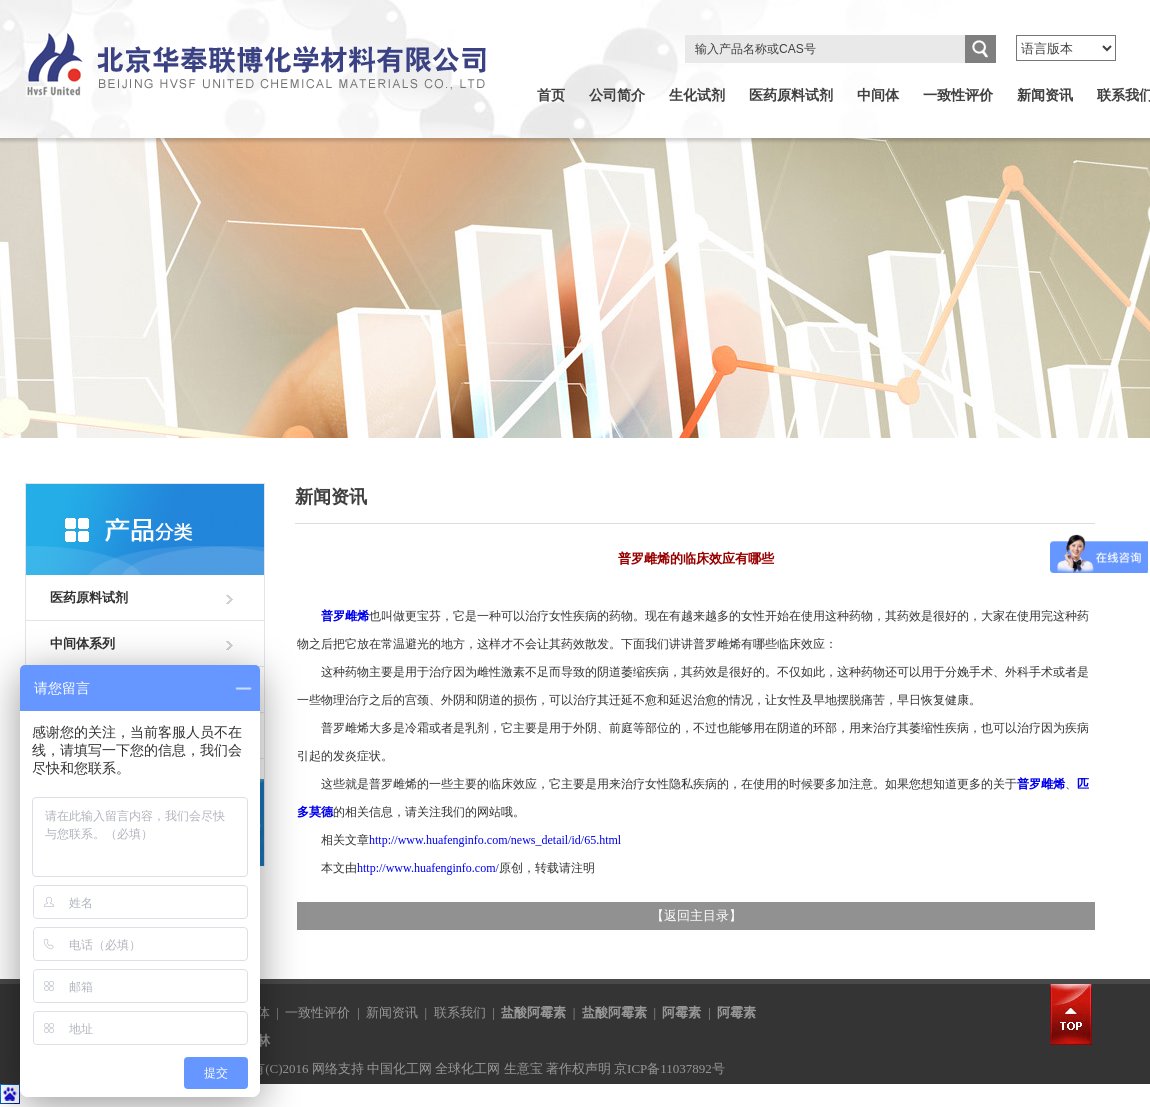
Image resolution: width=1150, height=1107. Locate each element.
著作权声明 (578, 1068)
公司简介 (617, 95)
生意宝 (523, 1068)
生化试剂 (697, 95)
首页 (551, 95)
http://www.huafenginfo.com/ (428, 868)
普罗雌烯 (345, 616)
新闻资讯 (1045, 95)
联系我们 (460, 1012)
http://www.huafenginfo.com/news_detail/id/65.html (495, 840)
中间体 (878, 95)
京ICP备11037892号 (669, 1068)
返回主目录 (696, 915)
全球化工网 (467, 1068)
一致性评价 (958, 95)
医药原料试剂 (791, 95)
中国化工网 (399, 1068)
